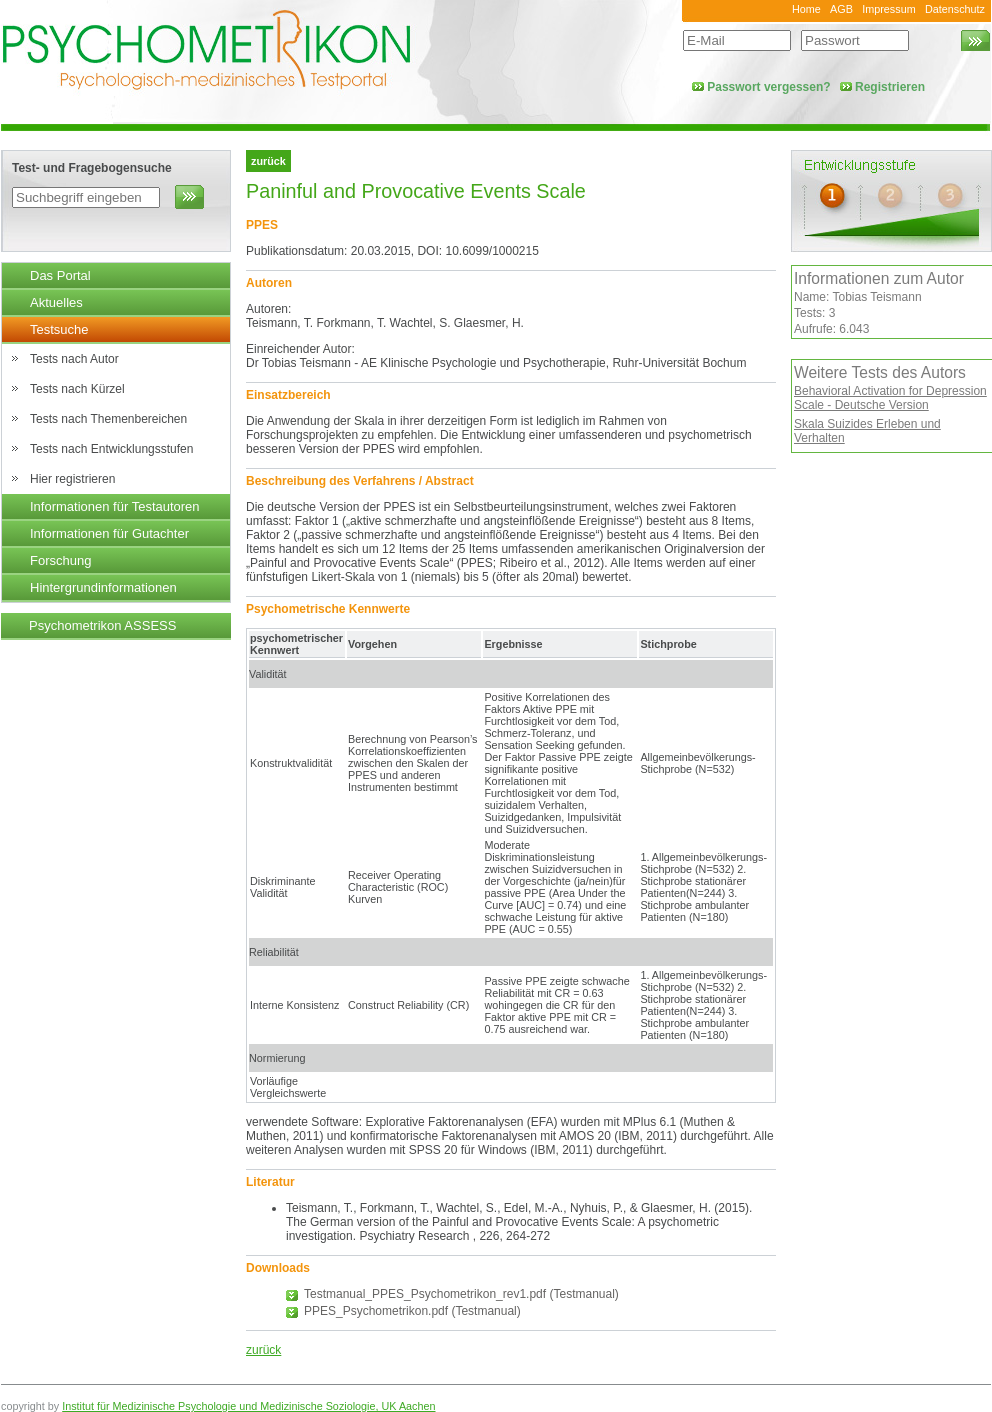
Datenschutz (955, 9)
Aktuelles (56, 302)
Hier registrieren (72, 479)
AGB (841, 9)
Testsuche (59, 329)
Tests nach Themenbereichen (108, 419)
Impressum (888, 9)
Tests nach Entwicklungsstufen (111, 449)
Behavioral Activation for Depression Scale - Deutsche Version (890, 398)
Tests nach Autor (74, 359)
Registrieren (890, 87)
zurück (263, 1350)
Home (806, 9)
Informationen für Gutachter (109, 533)
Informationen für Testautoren (115, 506)
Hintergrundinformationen (103, 587)
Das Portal (60, 275)
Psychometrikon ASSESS (102, 625)
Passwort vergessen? (768, 87)
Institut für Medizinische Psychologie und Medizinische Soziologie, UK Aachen (248, 1406)
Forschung (60, 560)
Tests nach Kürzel (77, 389)
